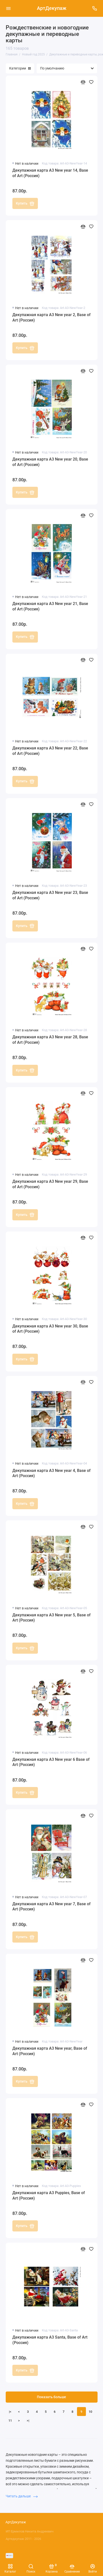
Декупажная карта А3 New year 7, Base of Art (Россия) (51, 1907)
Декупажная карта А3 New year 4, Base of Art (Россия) (51, 1473)
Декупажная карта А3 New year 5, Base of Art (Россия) (51, 1618)
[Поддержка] (94, 8)
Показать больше (51, 2397)
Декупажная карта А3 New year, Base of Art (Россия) (49, 2051)
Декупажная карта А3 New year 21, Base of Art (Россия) (50, 606)
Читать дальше (22, 2496)
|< (10, 2412)
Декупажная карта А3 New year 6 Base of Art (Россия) (51, 1762)
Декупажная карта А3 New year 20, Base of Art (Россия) (50, 462)
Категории (20, 68)
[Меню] (8, 8)
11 (10, 2420)
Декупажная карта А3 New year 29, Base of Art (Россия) (50, 1184)
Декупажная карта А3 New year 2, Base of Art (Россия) (51, 317)
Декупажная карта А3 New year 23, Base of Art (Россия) (50, 895)
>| (28, 2420)
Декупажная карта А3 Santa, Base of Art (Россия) (49, 2340)
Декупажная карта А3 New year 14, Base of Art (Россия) (50, 173)
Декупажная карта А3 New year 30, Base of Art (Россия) (50, 1329)
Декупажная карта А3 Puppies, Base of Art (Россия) (48, 2195)
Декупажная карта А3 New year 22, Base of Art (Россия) (50, 751)
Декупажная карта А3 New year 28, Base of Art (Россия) (50, 1040)
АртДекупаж (51, 8)
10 (90, 2412)
